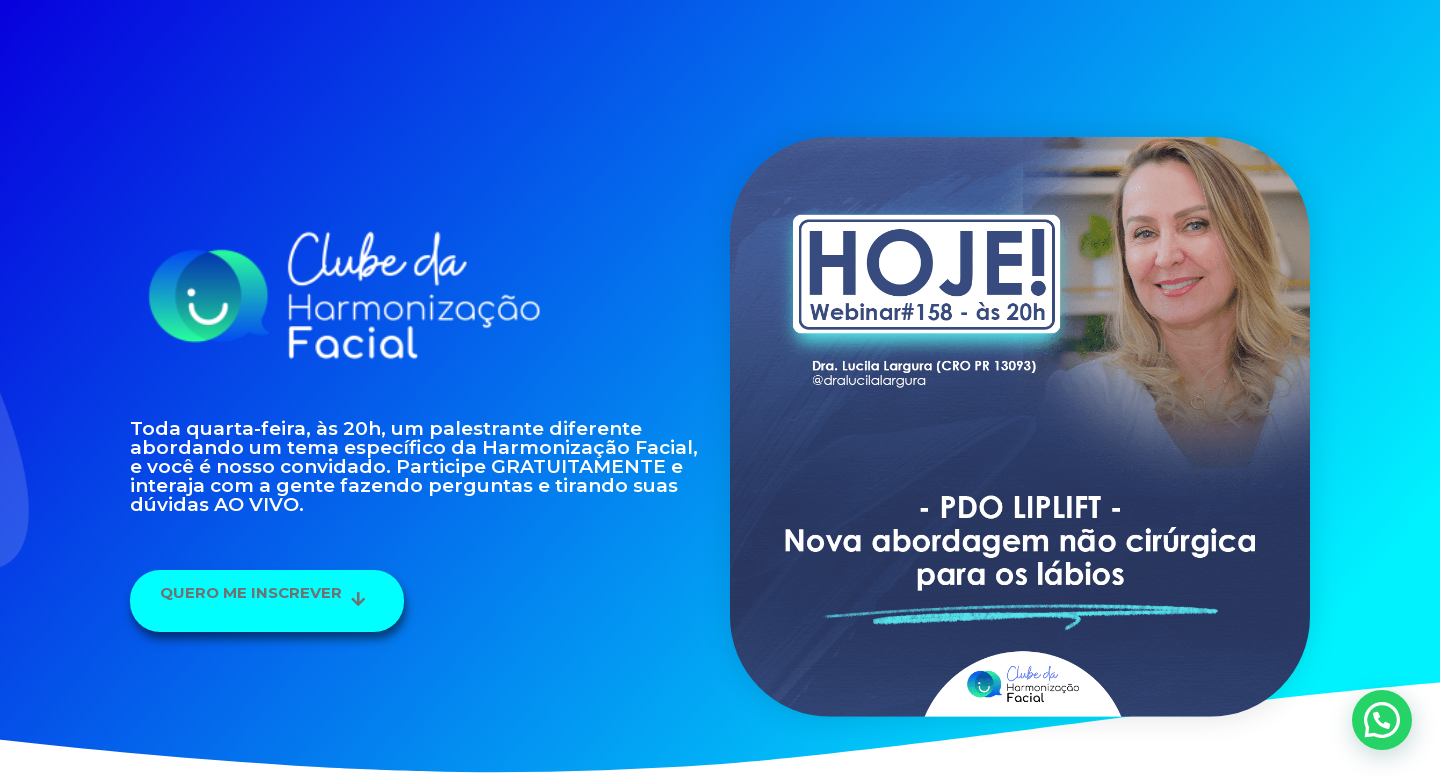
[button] (267, 601)
